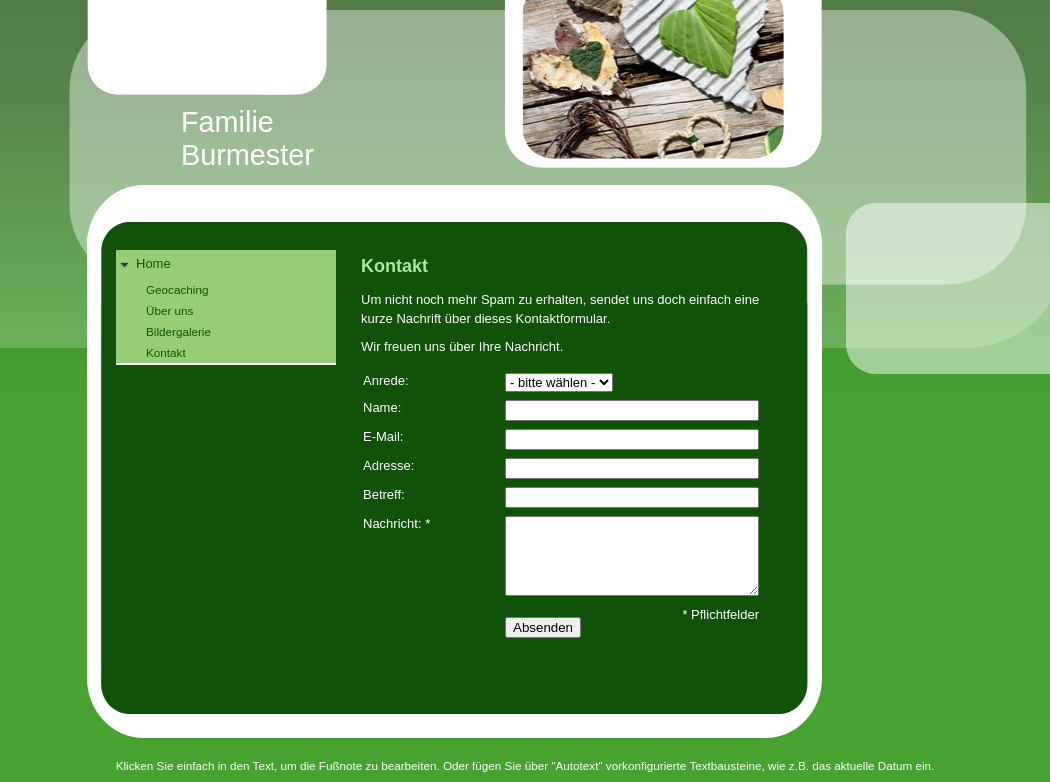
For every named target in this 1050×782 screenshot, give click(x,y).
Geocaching (177, 289)
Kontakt (166, 352)
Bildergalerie (178, 331)
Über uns (169, 310)
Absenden (543, 627)
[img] (546, 106)
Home (153, 263)
